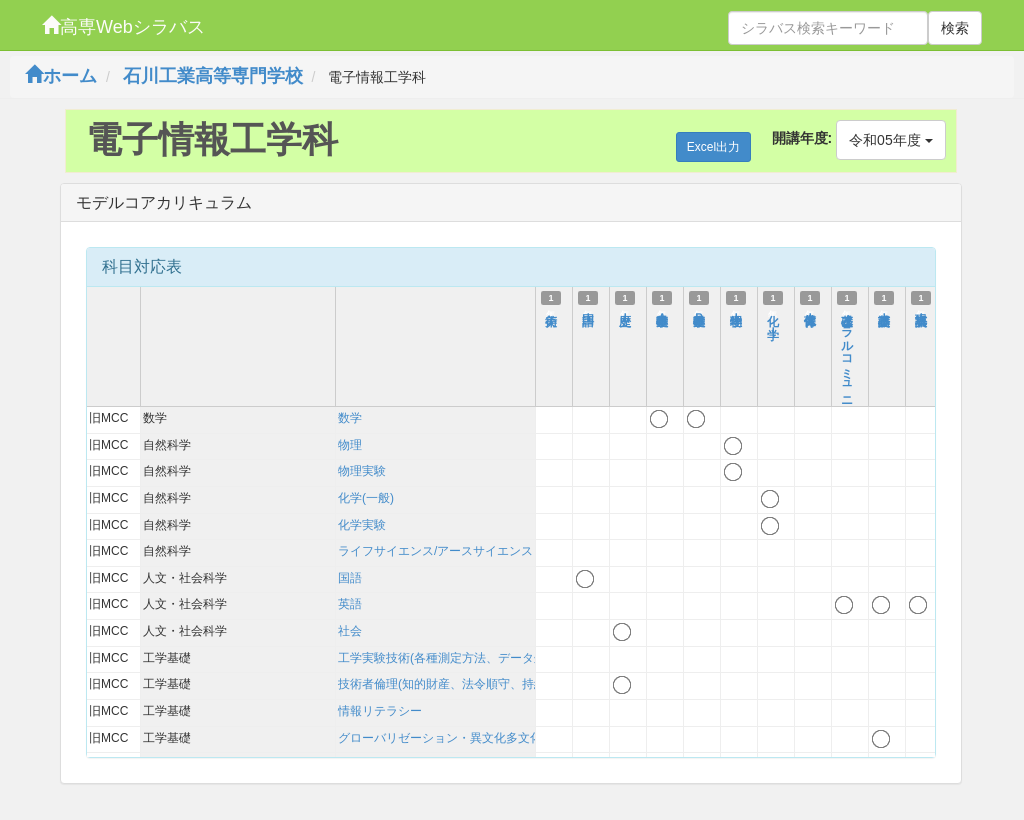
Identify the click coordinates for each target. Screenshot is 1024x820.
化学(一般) (366, 498)
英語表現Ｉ (921, 311)
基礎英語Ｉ (884, 311)
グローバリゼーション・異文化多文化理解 (452, 738)
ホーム (61, 76)
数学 (350, 418)
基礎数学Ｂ (699, 311)
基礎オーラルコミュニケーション (847, 382)
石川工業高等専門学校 (213, 76)
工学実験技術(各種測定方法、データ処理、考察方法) (480, 658)
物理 (350, 445)
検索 (955, 28)
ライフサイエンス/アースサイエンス (435, 551)
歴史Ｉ (625, 311)
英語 (350, 604)
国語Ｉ (588, 311)
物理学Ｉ (736, 311)
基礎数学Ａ (662, 311)
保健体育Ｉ (810, 311)
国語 (350, 578)
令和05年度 (890, 140)
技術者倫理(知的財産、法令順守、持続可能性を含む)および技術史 (516, 684)
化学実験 (362, 525)
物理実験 (362, 471)
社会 (350, 631)
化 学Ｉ (773, 318)
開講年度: (802, 138)
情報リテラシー (380, 711)
